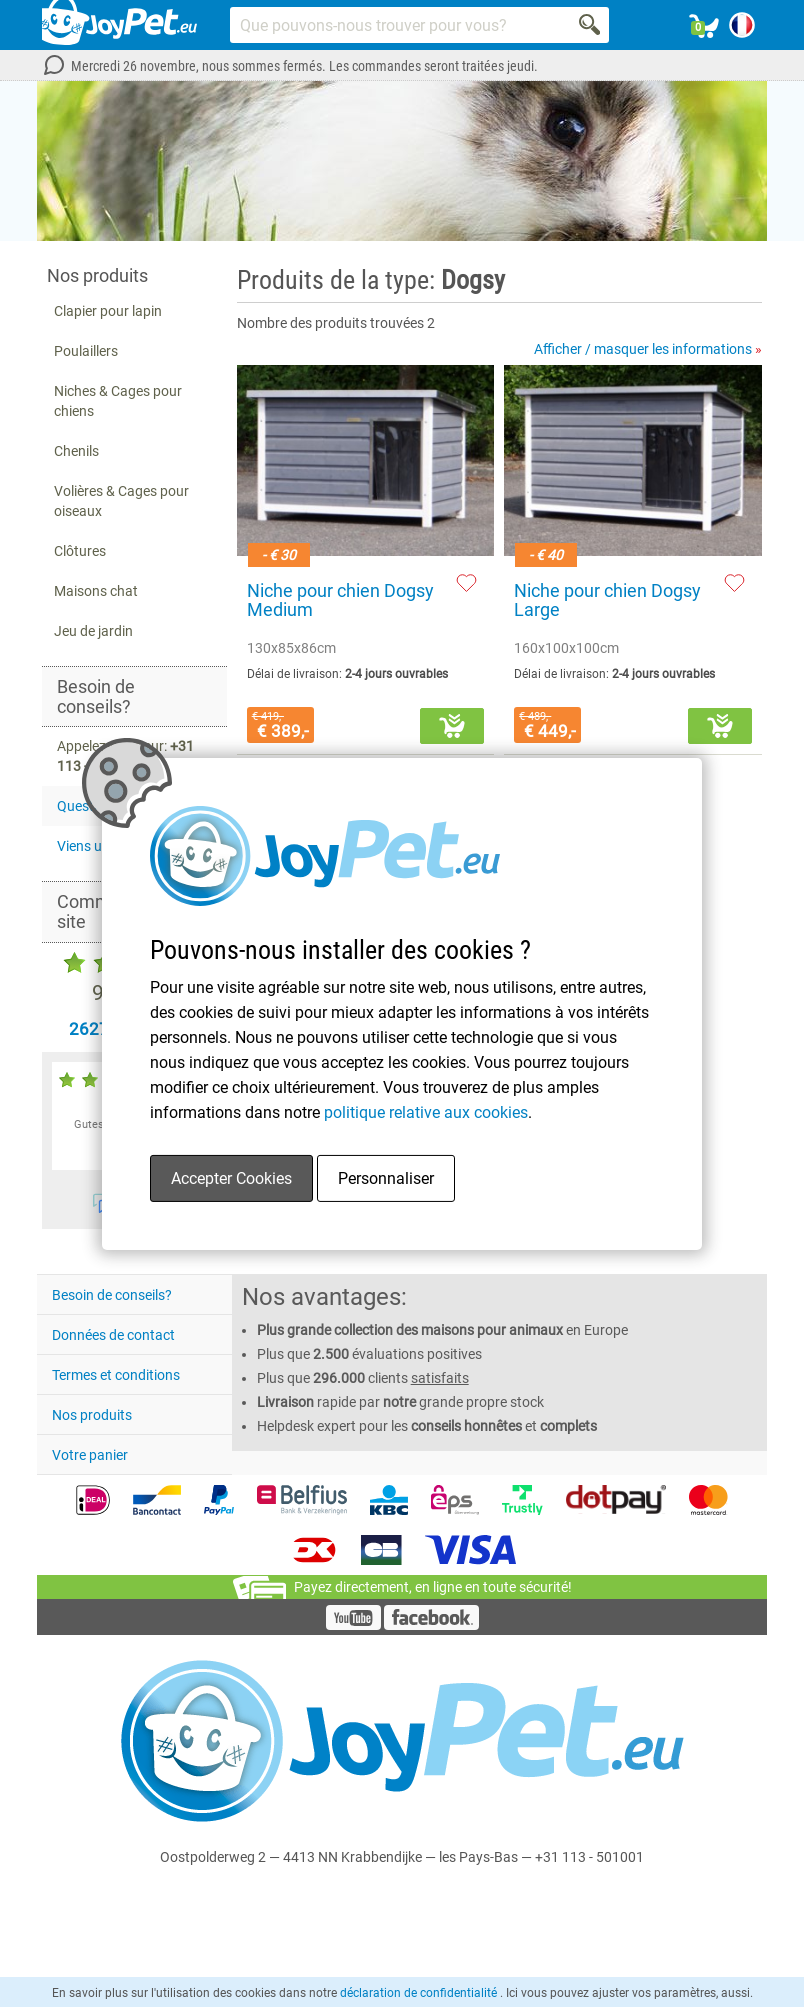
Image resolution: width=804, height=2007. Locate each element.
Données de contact (113, 1335)
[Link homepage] (119, 25)
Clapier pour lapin (108, 311)
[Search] (591, 25)
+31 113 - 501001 (589, 1857)
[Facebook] (431, 1625)
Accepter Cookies (231, 1178)
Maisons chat (96, 591)
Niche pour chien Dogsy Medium (340, 600)
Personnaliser (386, 1178)
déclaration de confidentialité (420, 1993)
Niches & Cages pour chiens (118, 401)
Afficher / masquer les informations (648, 349)
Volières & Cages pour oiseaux (121, 501)
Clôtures (80, 551)
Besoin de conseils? (112, 1295)
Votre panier (90, 1455)
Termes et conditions (116, 1375)
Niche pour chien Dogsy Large (607, 600)
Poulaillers (86, 351)
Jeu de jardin (93, 631)
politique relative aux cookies (426, 1112)
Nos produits (92, 1415)
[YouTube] (353, 1625)
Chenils (76, 451)
